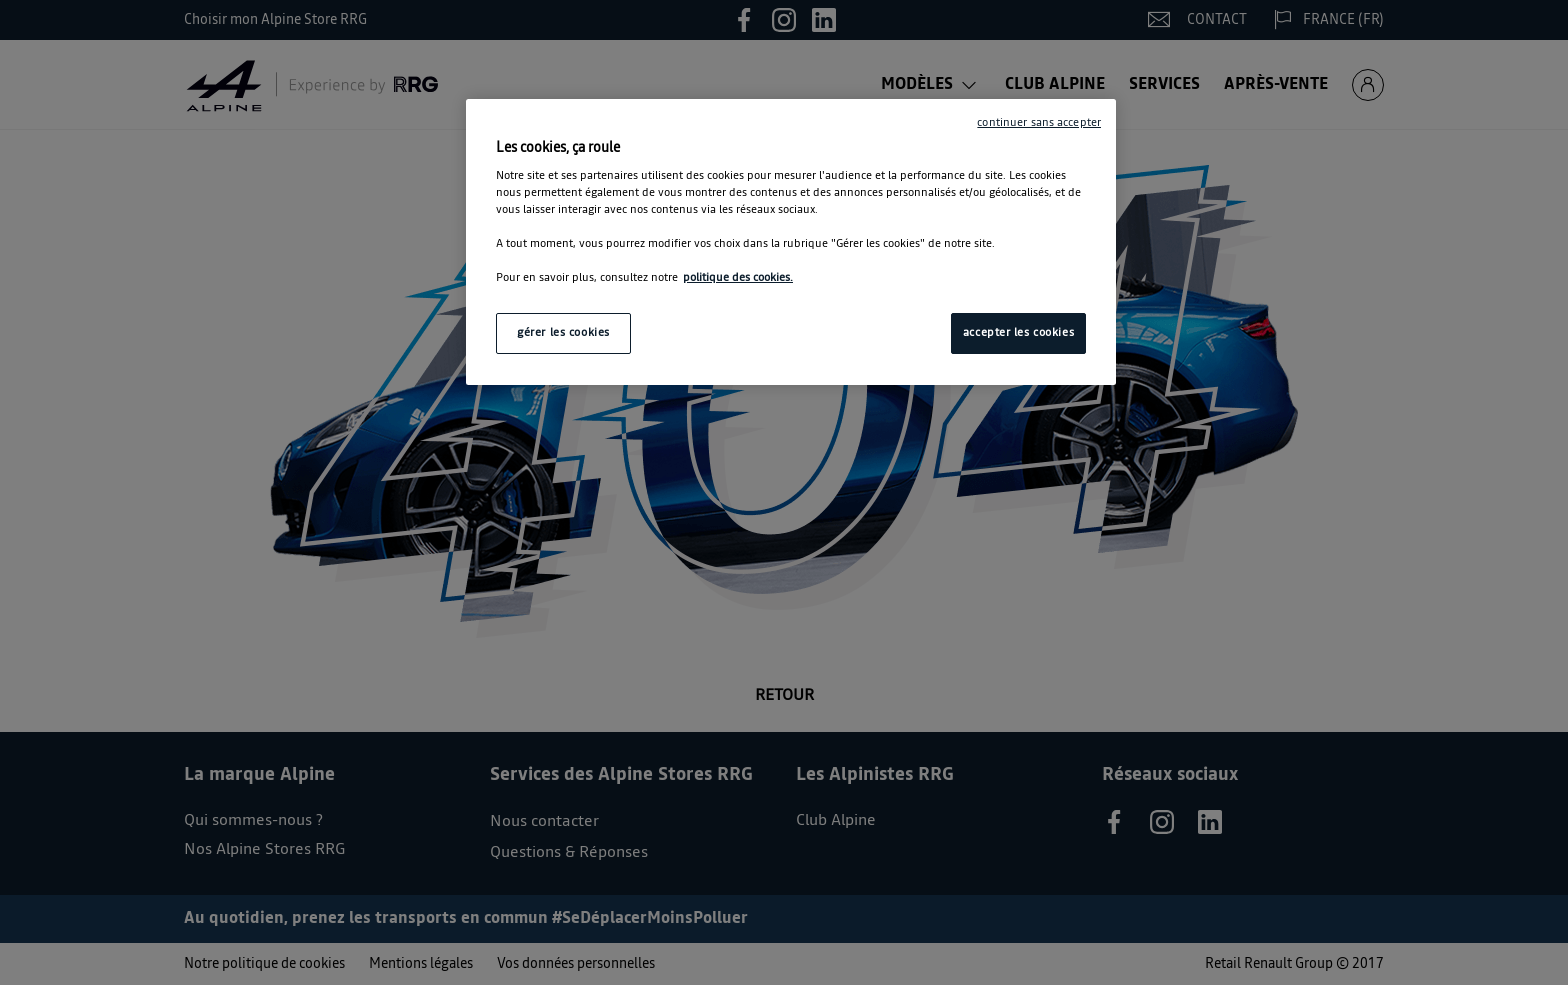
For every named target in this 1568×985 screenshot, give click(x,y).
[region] (791, 242)
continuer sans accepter (1039, 123)
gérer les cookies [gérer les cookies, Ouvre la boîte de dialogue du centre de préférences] (563, 333)
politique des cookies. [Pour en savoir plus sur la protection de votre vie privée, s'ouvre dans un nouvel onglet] (738, 278)
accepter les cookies (1018, 333)
